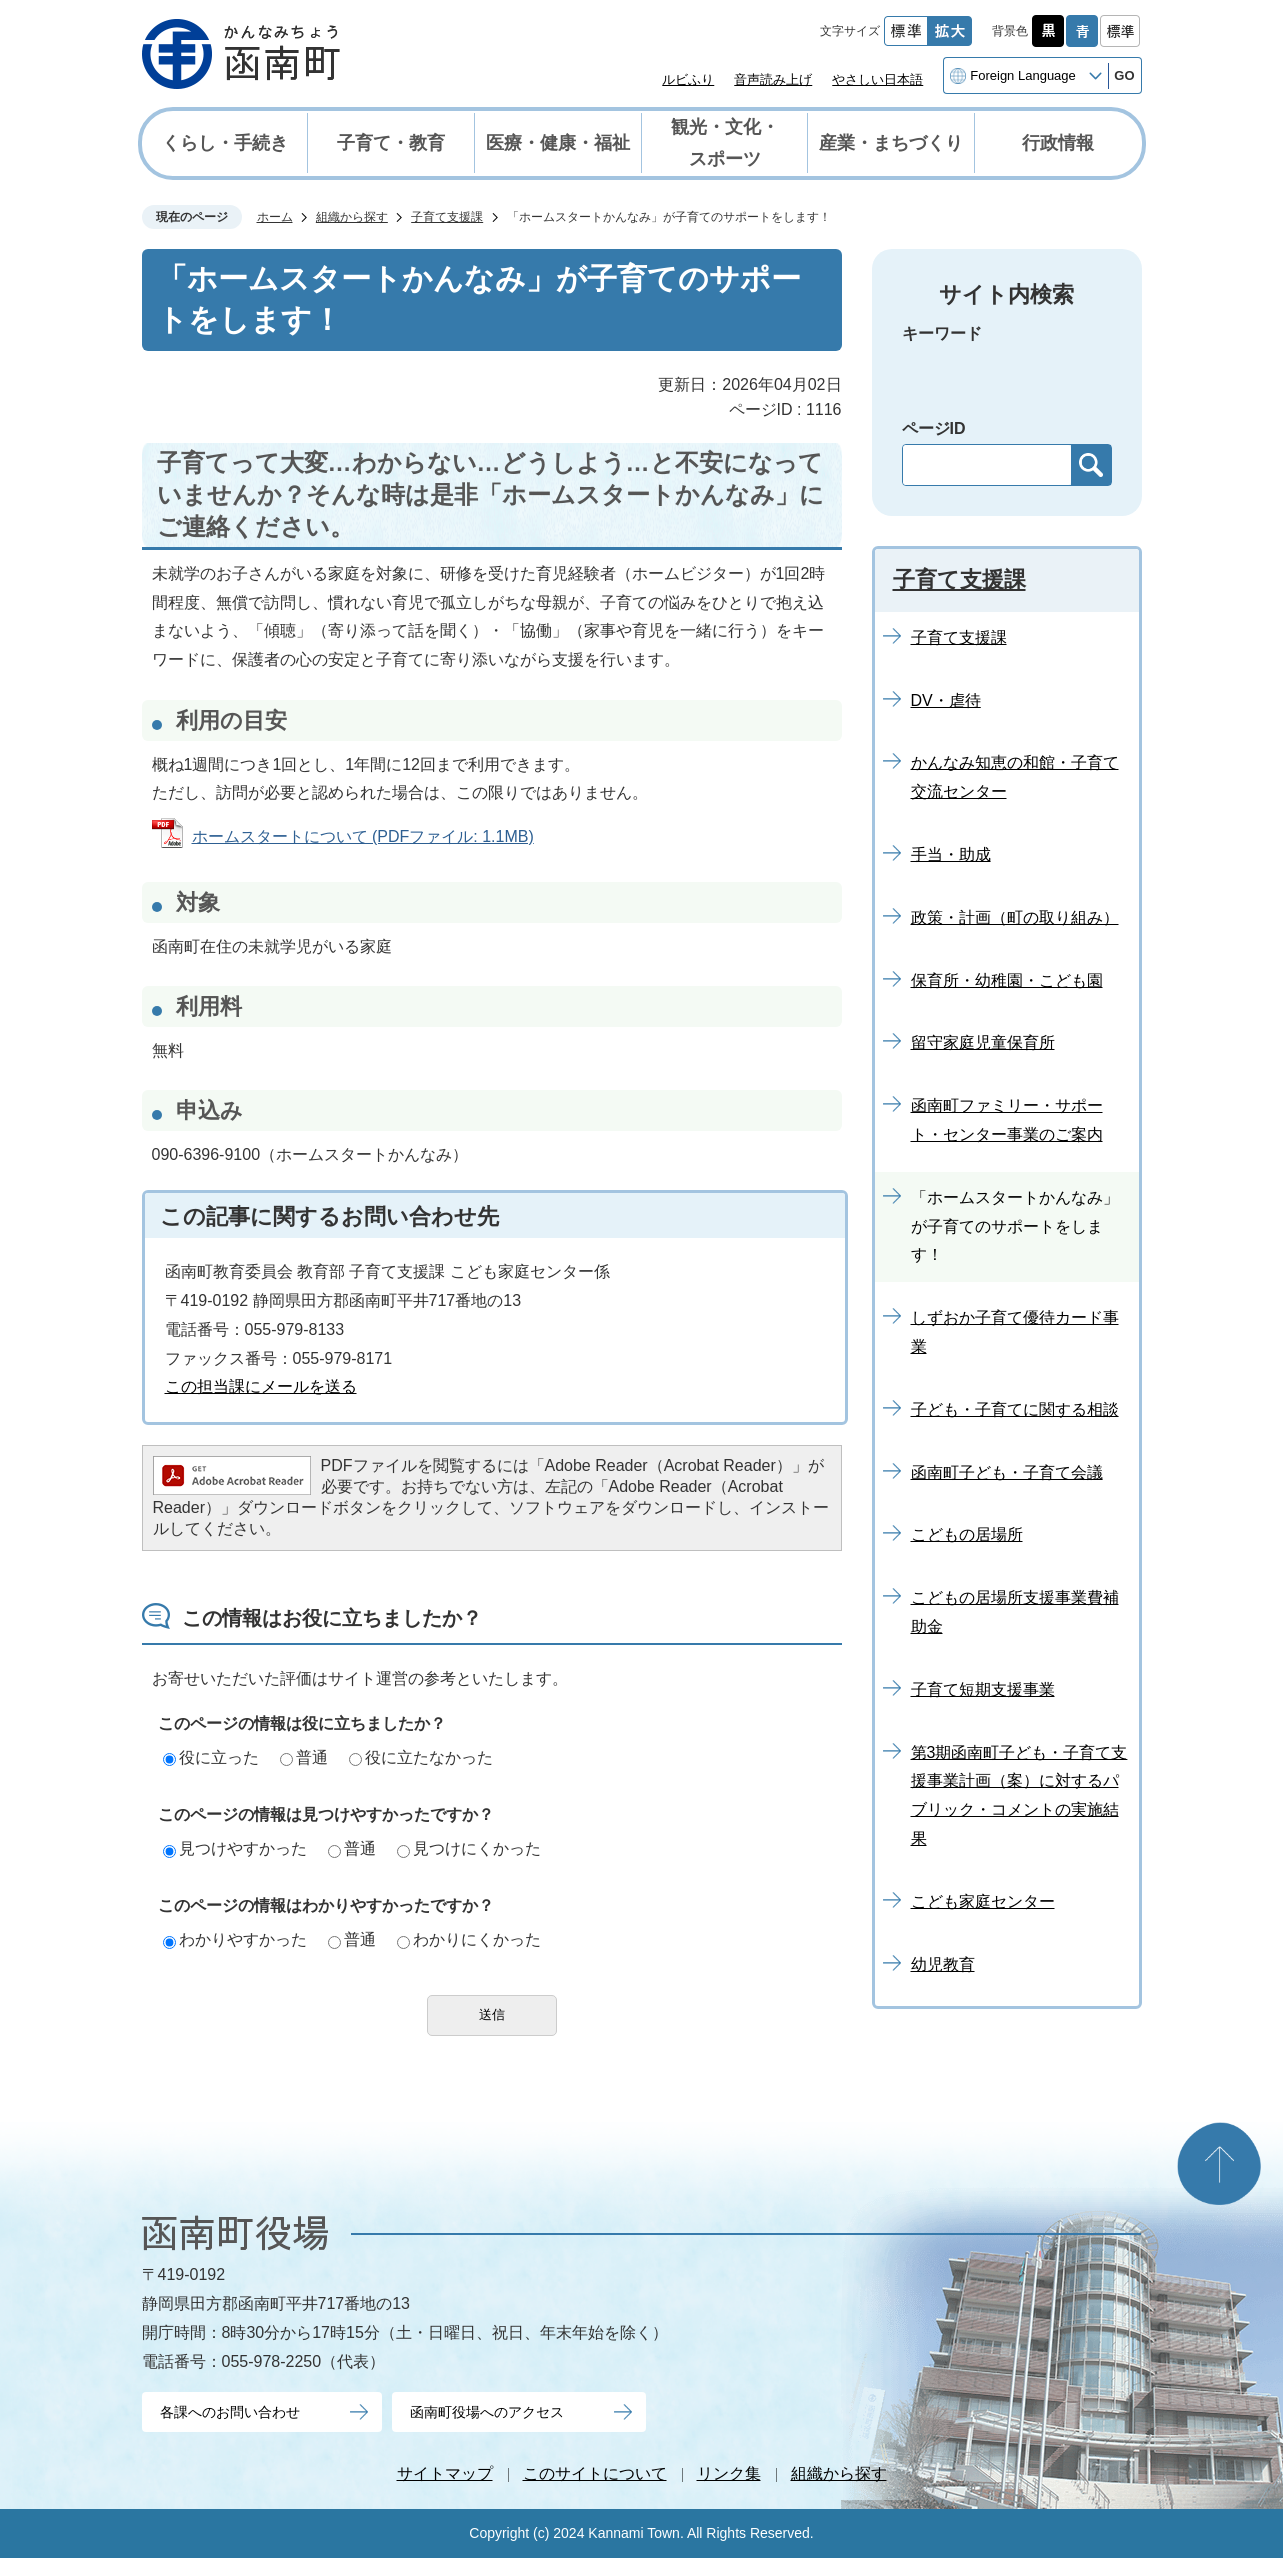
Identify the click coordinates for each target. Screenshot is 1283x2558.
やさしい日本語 (877, 79)
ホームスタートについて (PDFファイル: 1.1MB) (363, 836)
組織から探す (352, 217)
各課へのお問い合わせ (230, 2412)
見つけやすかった (235, 1848)
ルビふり (688, 79)
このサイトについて (595, 2473)
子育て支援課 (447, 217)
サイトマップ (445, 2473)
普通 (304, 1757)
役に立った (211, 1757)
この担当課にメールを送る (261, 1386)
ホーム (275, 217)
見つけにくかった (469, 1848)
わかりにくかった (469, 1939)
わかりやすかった (235, 1939)
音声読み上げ (773, 79)
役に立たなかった (421, 1757)
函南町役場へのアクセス (487, 2412)
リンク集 (729, 2473)
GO (1124, 75)
